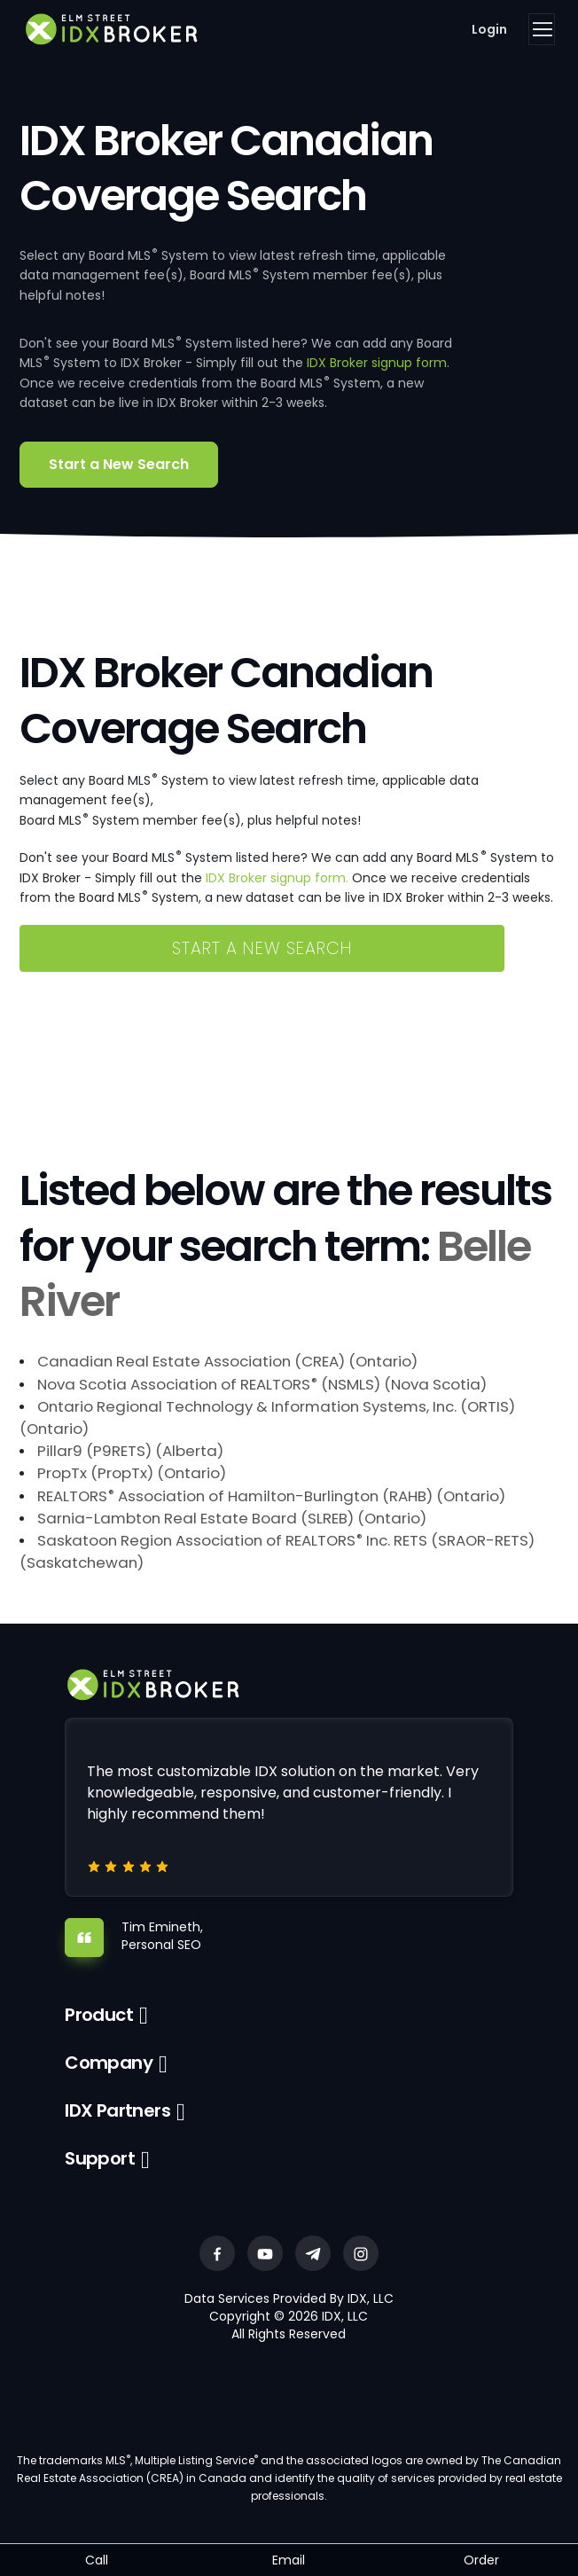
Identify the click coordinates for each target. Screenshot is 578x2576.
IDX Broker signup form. (378, 363)
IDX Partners (117, 2110)
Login (489, 29)
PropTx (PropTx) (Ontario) (131, 1473)
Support (100, 2158)
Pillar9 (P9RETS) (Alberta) (130, 1450)
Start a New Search (119, 464)
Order (481, 2560)
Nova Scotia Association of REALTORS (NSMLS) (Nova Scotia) (262, 1384)
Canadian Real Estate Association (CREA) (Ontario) (227, 1361)
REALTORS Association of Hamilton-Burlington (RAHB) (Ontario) (271, 1496)
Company (108, 2062)
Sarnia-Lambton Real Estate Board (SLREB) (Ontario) (231, 1518)
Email (288, 2560)
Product (99, 2014)
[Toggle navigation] (541, 29)
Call (96, 2560)
